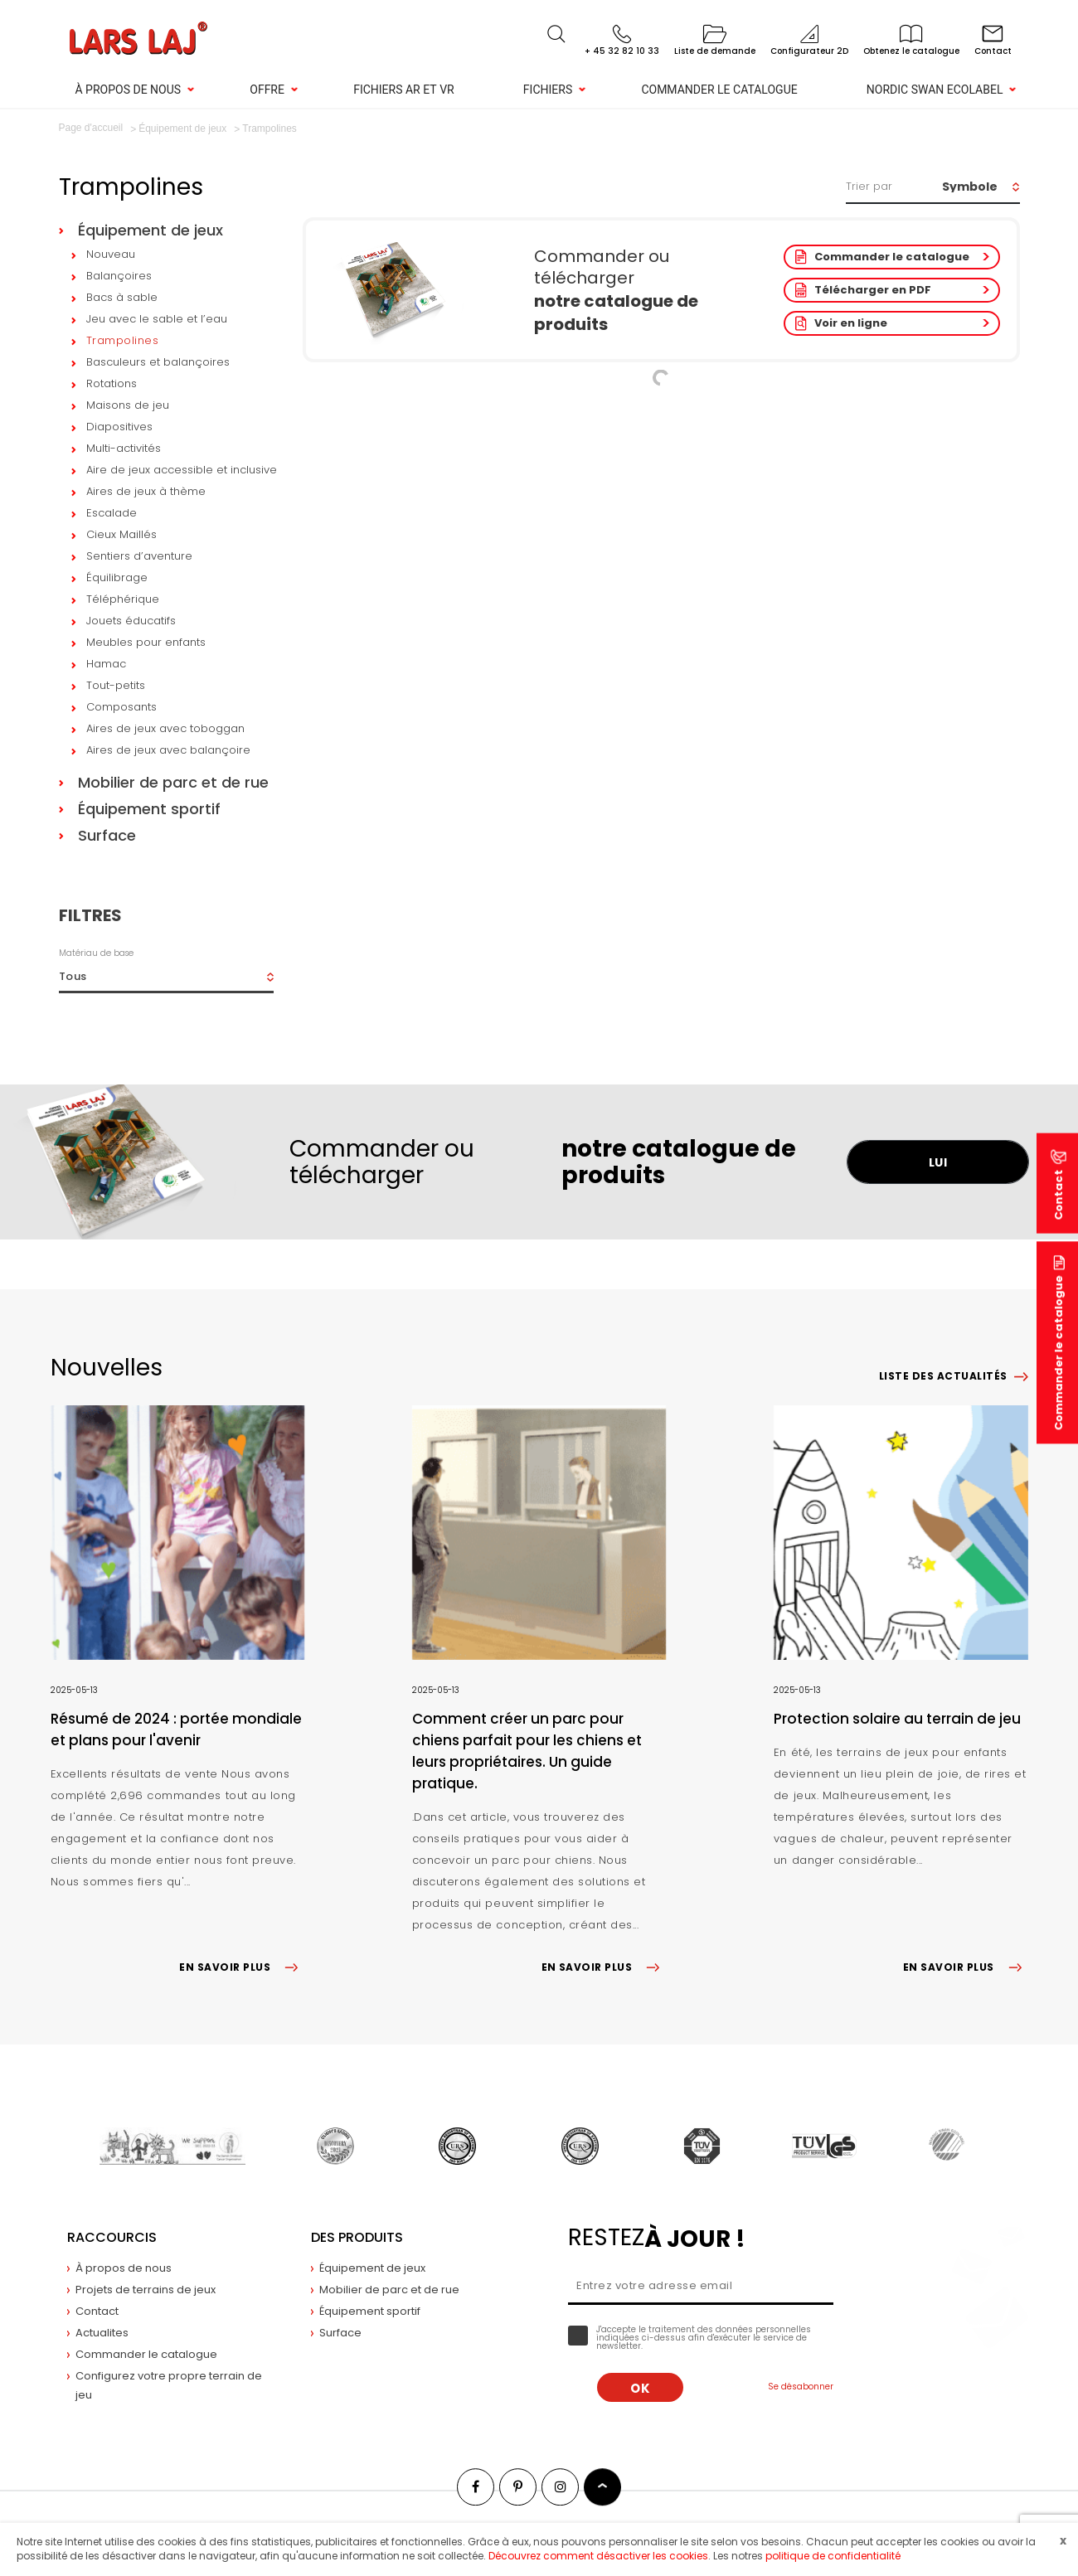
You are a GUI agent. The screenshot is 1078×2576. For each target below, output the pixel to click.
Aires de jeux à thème (146, 491)
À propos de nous (128, 89)
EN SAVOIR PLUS (241, 1967)
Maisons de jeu (127, 405)
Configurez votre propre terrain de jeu (168, 2385)
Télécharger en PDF (872, 290)
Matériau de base (96, 953)
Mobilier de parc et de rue (173, 782)
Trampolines (122, 340)
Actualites (102, 2333)
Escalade (111, 513)
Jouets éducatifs (131, 620)
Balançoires (119, 276)
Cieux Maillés (121, 534)
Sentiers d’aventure (139, 556)
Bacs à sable (122, 297)
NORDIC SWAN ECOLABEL (935, 89)
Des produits (357, 2237)
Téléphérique (122, 599)
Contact (97, 2311)
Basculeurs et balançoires (158, 362)
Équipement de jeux (150, 230)
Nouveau (110, 254)
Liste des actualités (943, 1376)
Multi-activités (123, 448)
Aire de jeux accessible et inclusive (181, 470)
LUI (938, 1162)
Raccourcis (112, 2237)
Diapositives (119, 426)
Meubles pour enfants (146, 642)
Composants (121, 707)
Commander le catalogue (719, 89)
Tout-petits (115, 685)
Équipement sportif (149, 808)
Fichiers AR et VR (403, 89)
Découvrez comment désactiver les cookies (598, 2556)
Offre (267, 89)
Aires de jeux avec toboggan (165, 728)
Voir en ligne (850, 323)
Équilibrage (117, 577)
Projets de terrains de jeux (145, 2289)
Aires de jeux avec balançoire (168, 750)
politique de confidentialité (833, 2556)
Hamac (106, 664)
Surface (107, 835)
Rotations (111, 383)
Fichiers (547, 89)
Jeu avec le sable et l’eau (156, 319)
